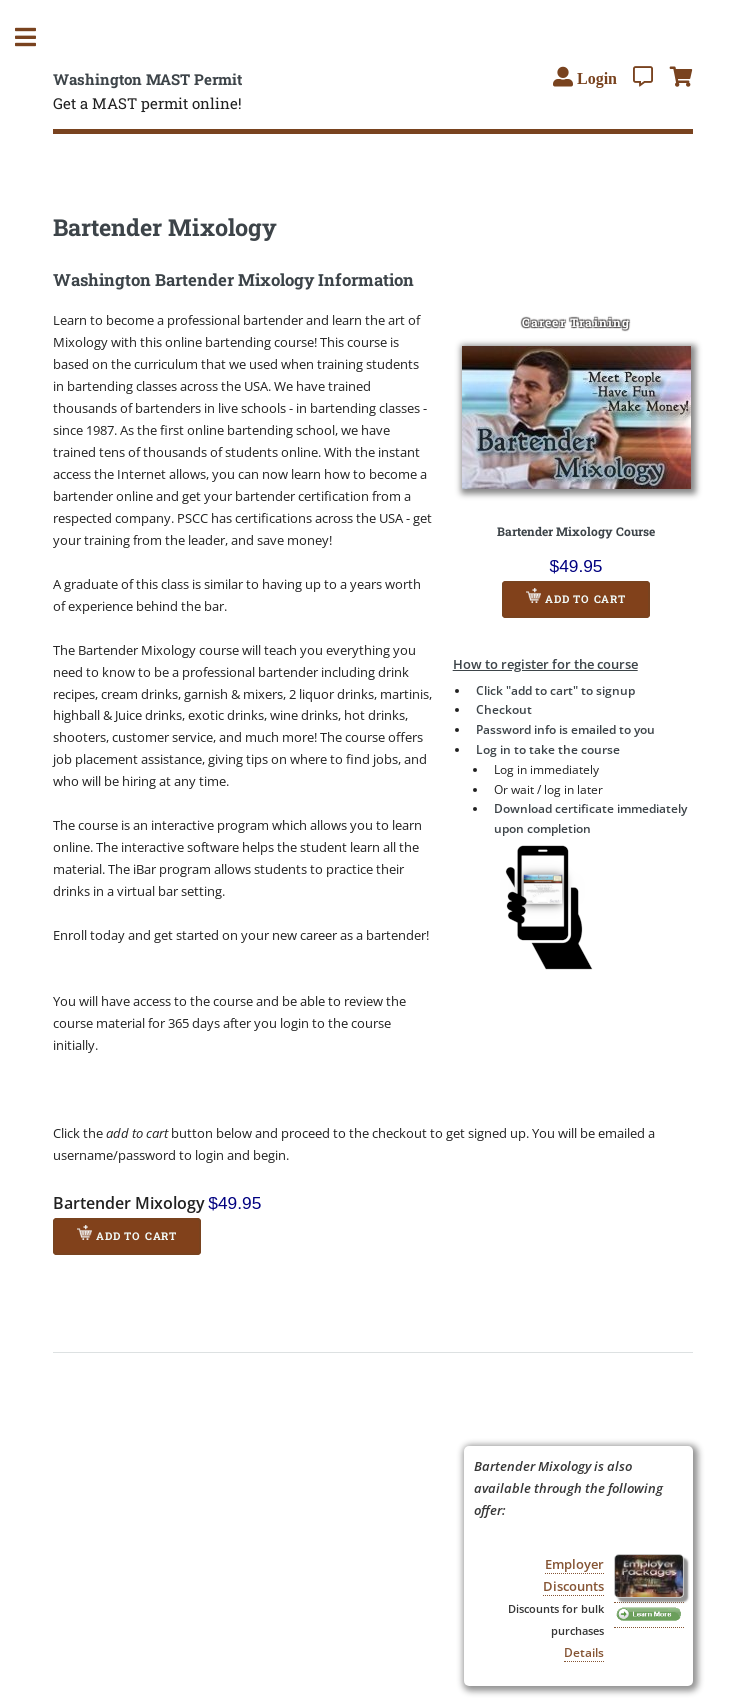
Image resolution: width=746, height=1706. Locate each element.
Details (584, 1652)
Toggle (36, 37)
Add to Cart (576, 597)
